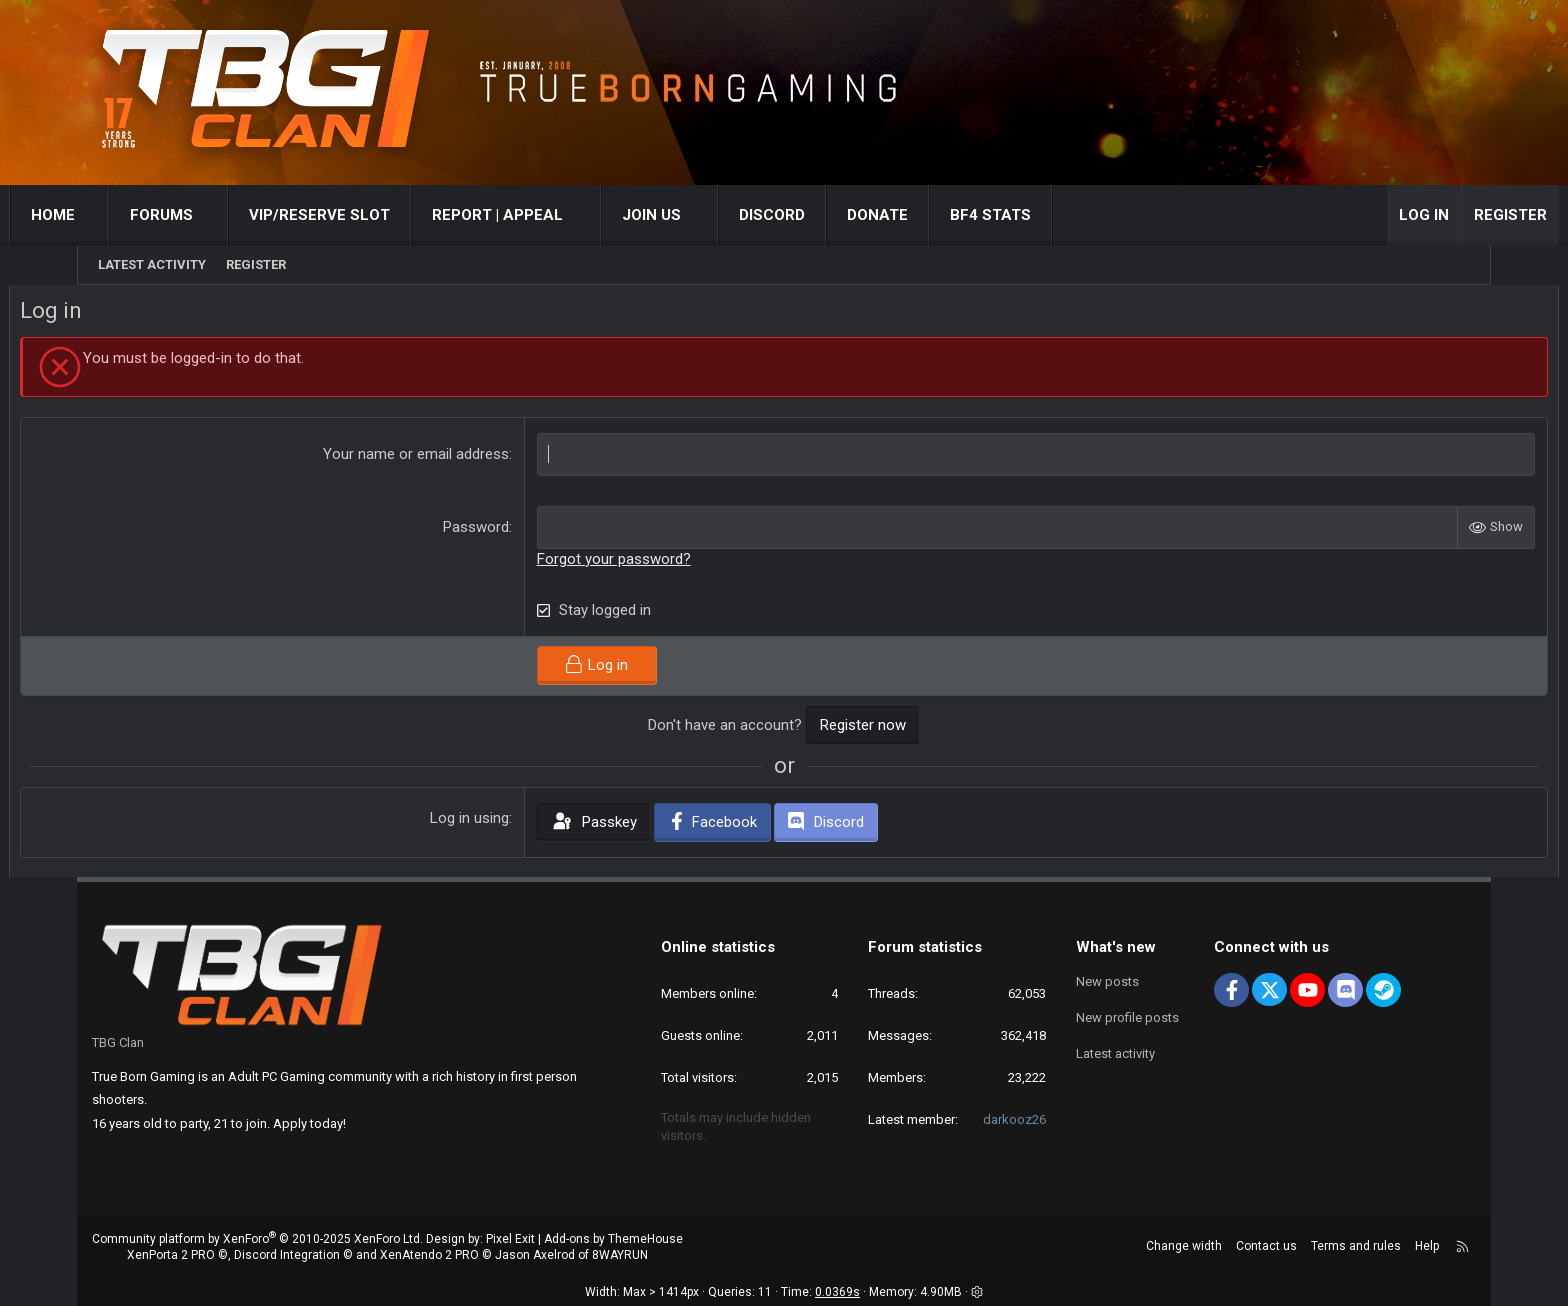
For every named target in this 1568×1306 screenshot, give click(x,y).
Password (500, 531)
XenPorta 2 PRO (171, 1256)
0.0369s (837, 1293)
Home (121, 215)
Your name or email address (440, 458)
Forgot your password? (638, 563)
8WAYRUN (620, 1256)
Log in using (493, 822)
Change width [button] (1184, 1246)
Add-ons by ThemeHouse (613, 1239)
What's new (1116, 947)
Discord (840, 215)
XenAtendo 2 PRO (429, 1256)
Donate (945, 215)
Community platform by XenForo (257, 1239)
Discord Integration (287, 1256)
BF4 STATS (1058, 215)
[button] (161, 215)
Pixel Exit (510, 1239)
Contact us (1266, 1246)
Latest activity (152, 264)
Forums (230, 215)
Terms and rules (1356, 1246)
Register (256, 264)
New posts (1107, 981)
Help (1427, 1246)
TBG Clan (118, 1042)
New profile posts (1127, 1017)
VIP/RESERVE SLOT (388, 215)
